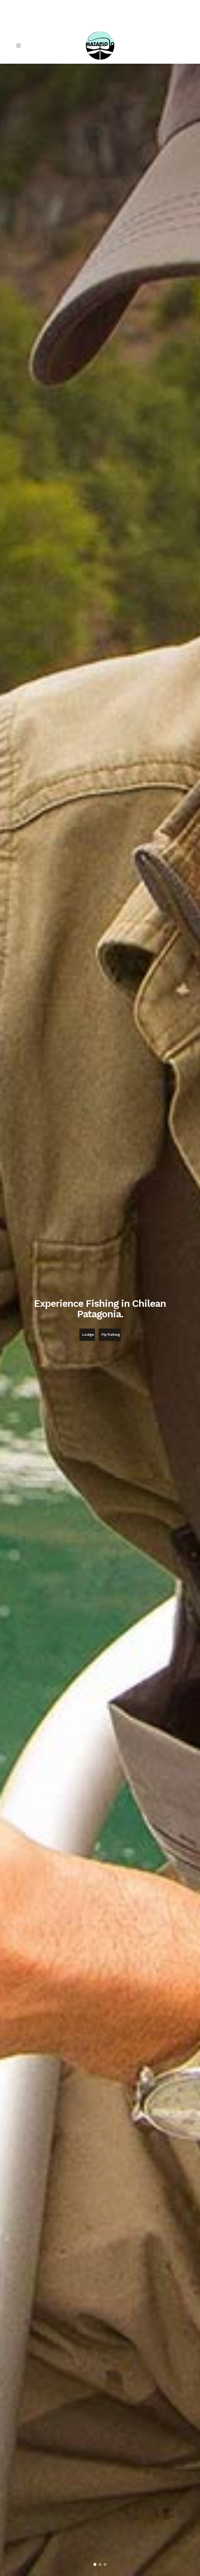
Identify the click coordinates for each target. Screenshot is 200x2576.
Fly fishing (110, 1334)
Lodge (88, 1334)
